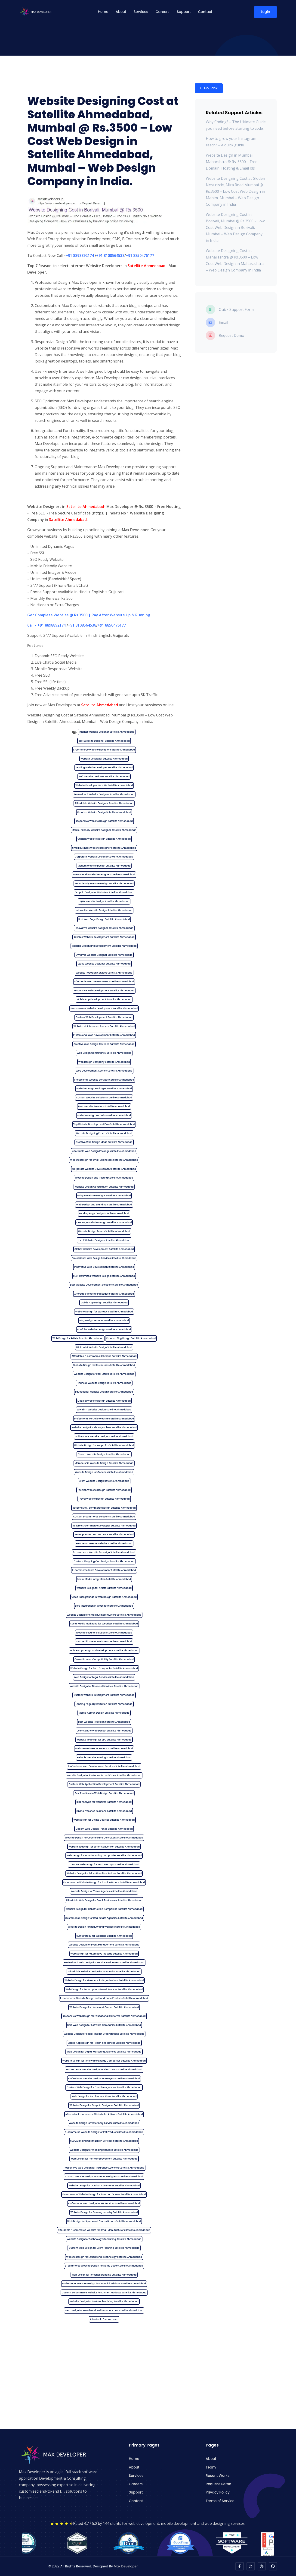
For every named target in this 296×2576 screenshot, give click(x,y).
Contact (205, 11)
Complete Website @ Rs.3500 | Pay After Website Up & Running (92, 615)
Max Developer (126, 2566)
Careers (163, 11)
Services (141, 11)
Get (31, 615)
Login (265, 11)
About (121, 11)
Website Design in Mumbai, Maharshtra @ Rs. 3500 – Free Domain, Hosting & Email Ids (231, 162)
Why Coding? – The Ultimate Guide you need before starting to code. (236, 125)
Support (184, 11)
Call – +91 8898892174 (46, 625)
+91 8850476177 (140, 255)
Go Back (209, 88)
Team (211, 2467)
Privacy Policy (218, 2492)
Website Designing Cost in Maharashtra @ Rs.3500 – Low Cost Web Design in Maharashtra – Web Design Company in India (235, 260)
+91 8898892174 (80, 255)
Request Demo (218, 2483)
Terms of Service (220, 2500)
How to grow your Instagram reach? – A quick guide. (231, 142)
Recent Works (218, 2475)
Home (103, 11)
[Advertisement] (139, 2396)
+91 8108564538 (110, 255)
